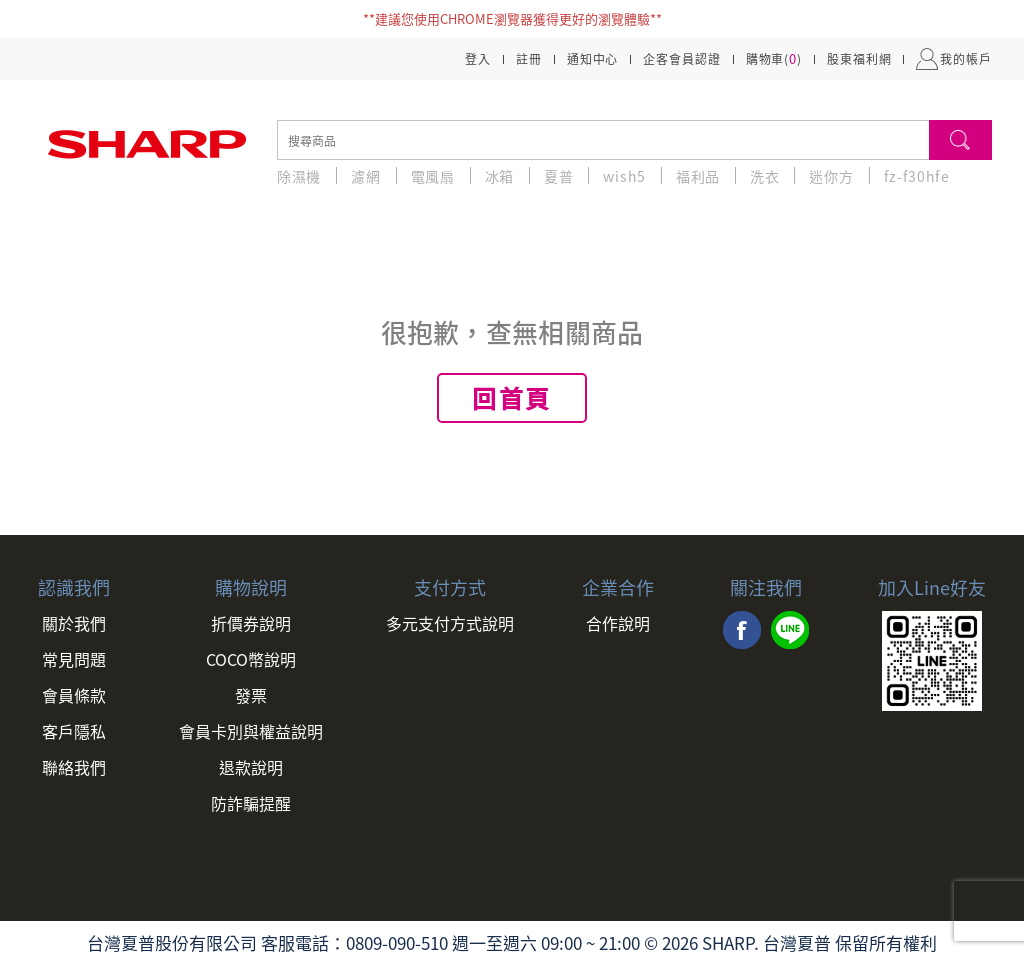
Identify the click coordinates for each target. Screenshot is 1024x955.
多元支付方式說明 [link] (450, 623)
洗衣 (764, 176)
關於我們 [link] (74, 623)
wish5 (624, 176)
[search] (603, 140)
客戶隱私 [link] (74, 731)
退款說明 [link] (251, 767)
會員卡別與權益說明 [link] (251, 731)
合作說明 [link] (618, 623)
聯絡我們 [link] (74, 767)
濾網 (365, 176)
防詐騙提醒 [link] (251, 803)
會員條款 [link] (74, 695)
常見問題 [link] (74, 659)
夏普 (558, 176)
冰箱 (499, 176)
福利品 (698, 176)
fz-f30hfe (917, 176)
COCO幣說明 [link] (251, 659)
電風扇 (433, 176)
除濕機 (299, 176)
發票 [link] (251, 695)
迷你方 (831, 176)
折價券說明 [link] (251, 623)
